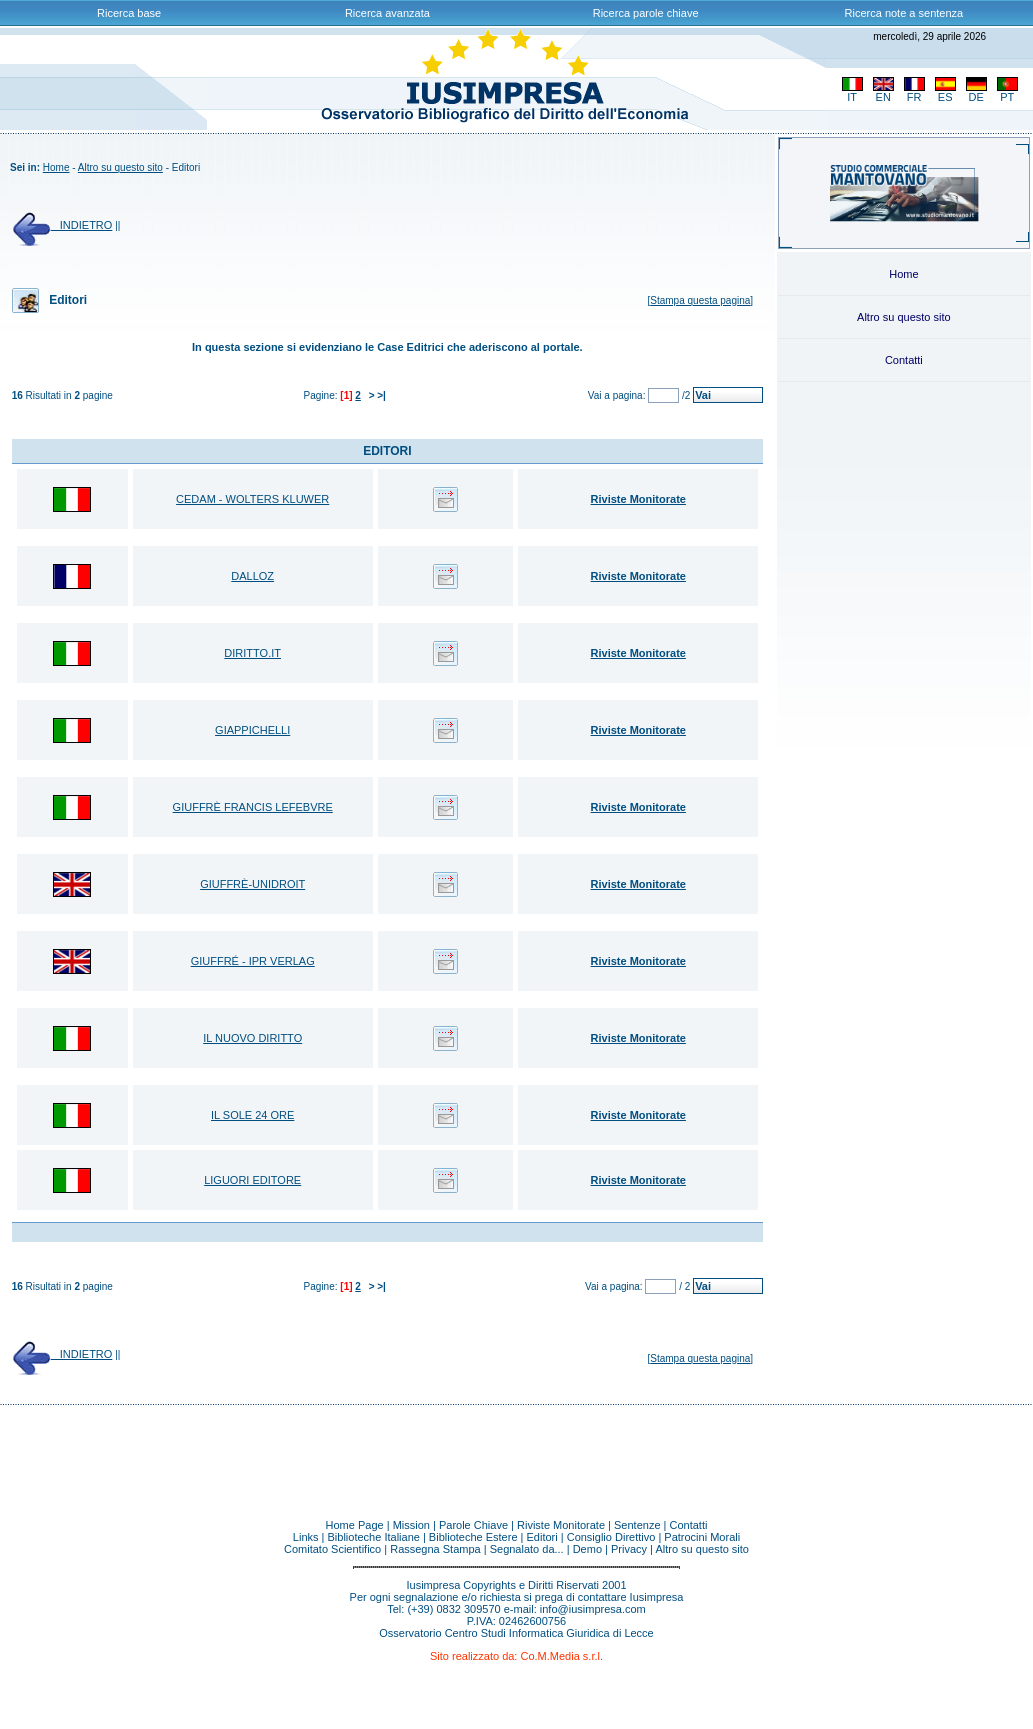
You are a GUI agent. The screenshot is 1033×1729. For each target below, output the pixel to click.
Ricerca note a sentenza (904, 13)
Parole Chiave (473, 1525)
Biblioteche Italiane (374, 1537)
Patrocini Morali (702, 1537)
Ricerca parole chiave (646, 13)
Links (306, 1537)
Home (56, 167)
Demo (587, 1549)
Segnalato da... (527, 1549)
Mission (411, 1525)
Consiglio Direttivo (611, 1537)
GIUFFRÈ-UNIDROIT (252, 884)
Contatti (904, 360)
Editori (542, 1537)
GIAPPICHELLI (252, 730)
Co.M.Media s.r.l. (561, 1656)
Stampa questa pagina (700, 300)
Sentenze (637, 1525)
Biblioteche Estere (473, 1537)
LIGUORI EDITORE (252, 1180)
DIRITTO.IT (252, 653)
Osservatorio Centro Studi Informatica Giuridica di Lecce (516, 1633)
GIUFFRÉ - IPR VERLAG (253, 961)
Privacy (629, 1549)
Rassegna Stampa (435, 1549)
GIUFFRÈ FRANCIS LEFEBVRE (253, 807)
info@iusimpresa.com (593, 1609)
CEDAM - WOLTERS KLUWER (252, 499)
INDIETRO (62, 225)
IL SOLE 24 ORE (252, 1115)
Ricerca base (129, 13)
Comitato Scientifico (332, 1549)
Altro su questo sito (120, 167)
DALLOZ (252, 576)
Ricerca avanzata (387, 13)
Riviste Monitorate (561, 1525)
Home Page (355, 1525)
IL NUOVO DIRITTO (252, 1038)
